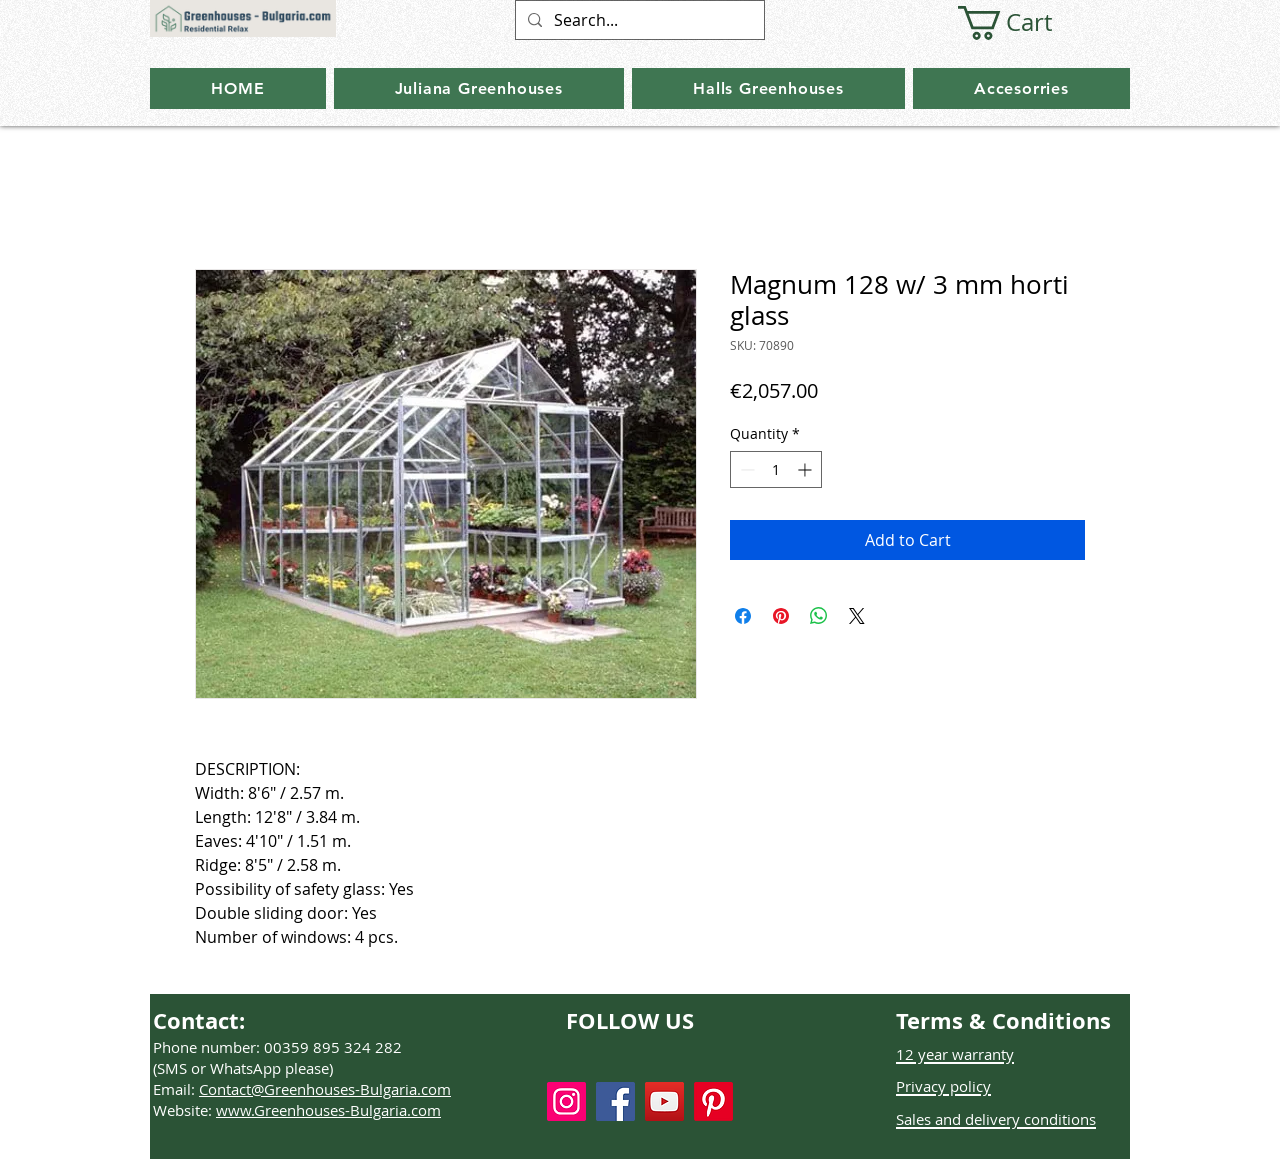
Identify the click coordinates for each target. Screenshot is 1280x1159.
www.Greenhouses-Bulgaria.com (328, 1110)
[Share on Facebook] (743, 616)
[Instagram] (566, 1101)
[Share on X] (857, 616)
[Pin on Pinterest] (781, 616)
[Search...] (638, 20)
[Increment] (806, 469)
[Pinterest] (713, 1101)
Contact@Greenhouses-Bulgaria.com (325, 1089)
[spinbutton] (776, 469)
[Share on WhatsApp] (819, 616)
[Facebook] (615, 1101)
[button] (1023, 23)
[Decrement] (745, 469)
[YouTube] (664, 1101)
